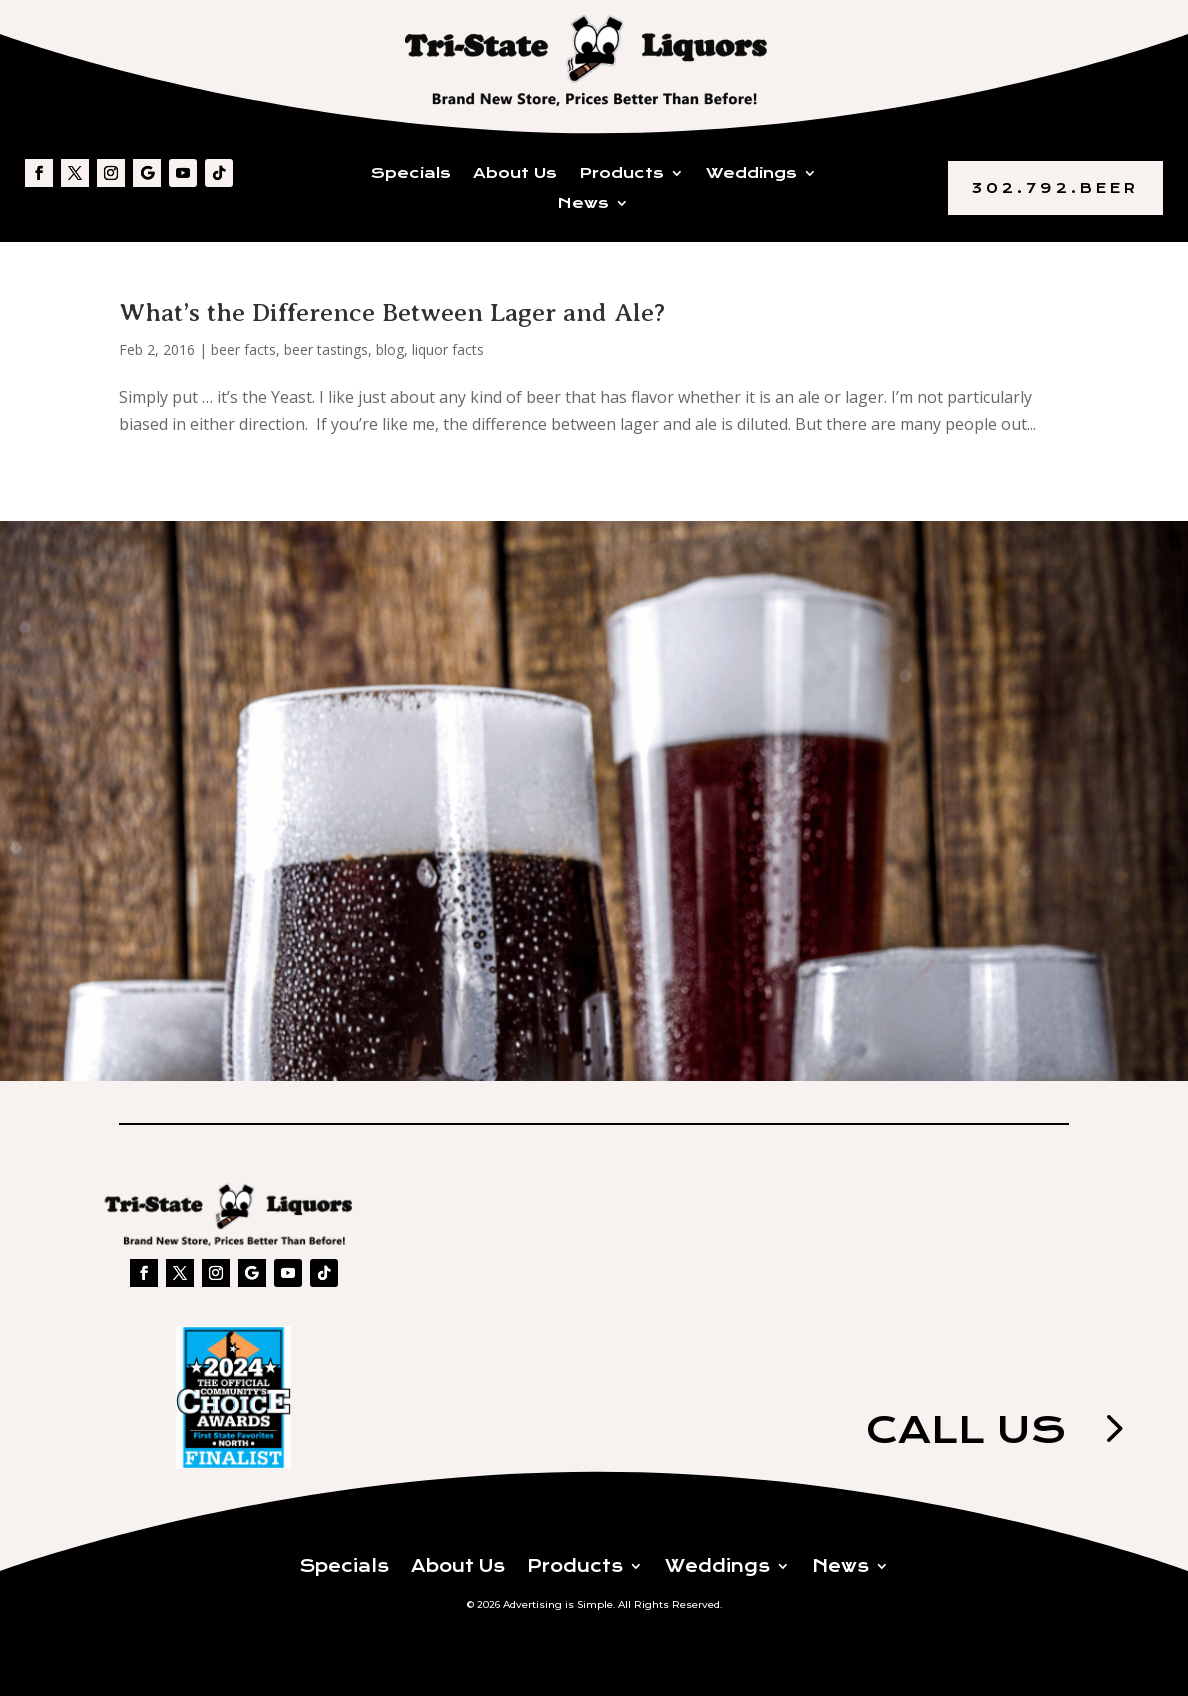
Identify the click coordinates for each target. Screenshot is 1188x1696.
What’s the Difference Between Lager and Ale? (392, 312)
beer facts (243, 349)
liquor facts (448, 349)
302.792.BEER (1055, 188)
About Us (515, 174)
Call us (966, 1429)
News (583, 204)
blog (390, 349)
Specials (411, 174)
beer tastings (326, 349)
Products (621, 174)
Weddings (751, 174)
